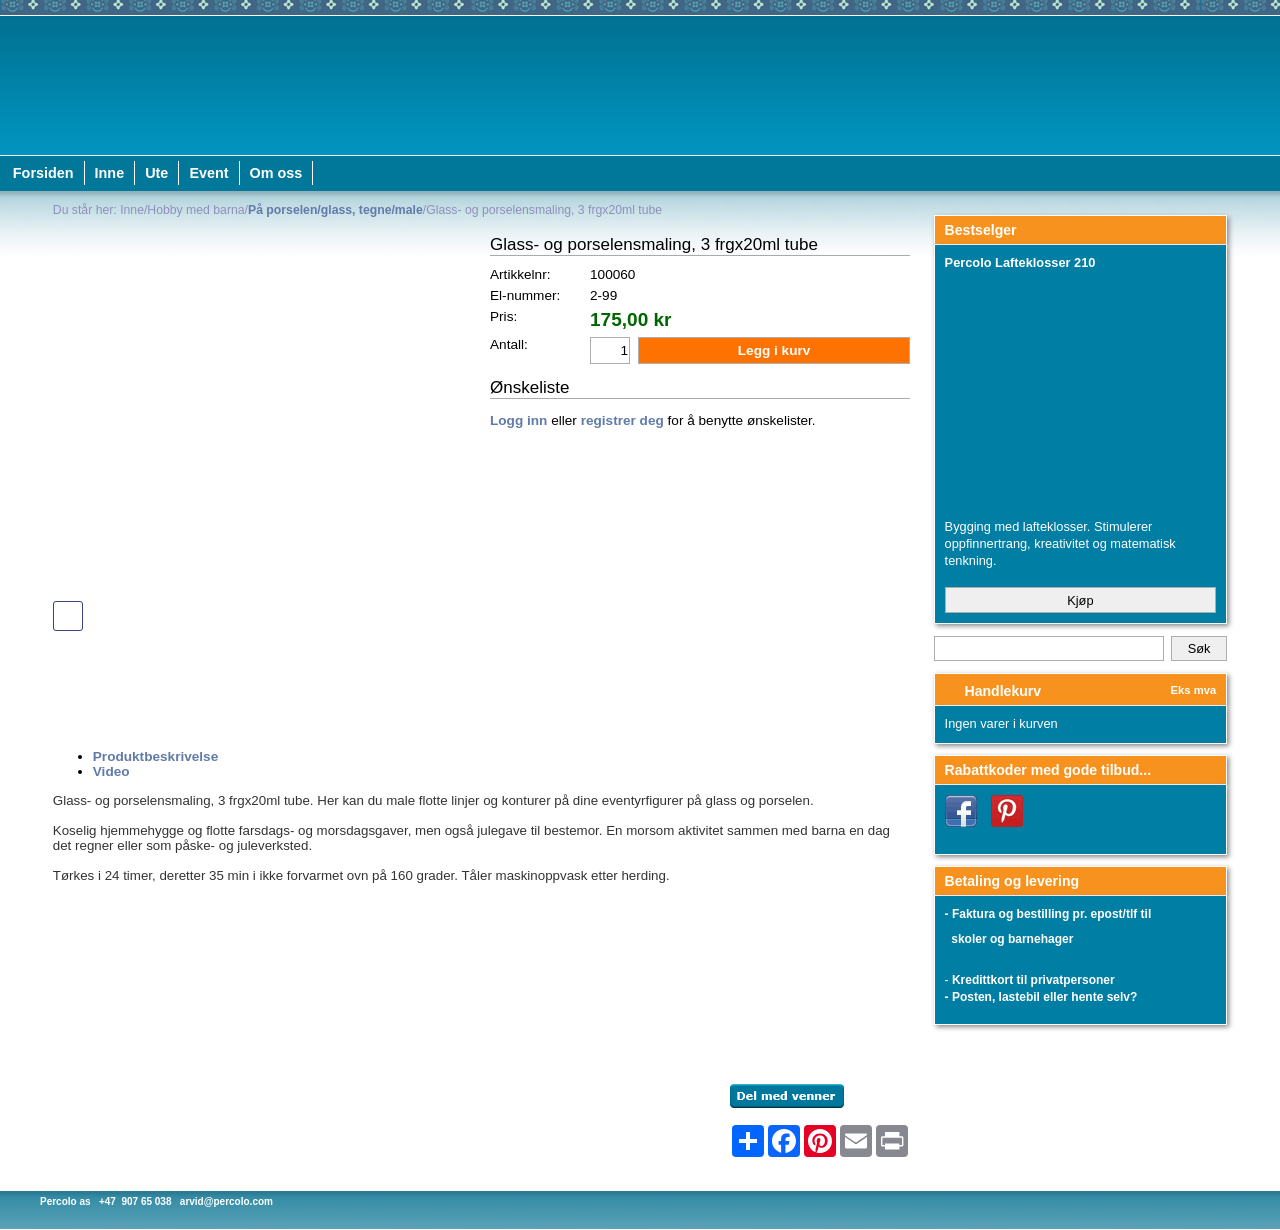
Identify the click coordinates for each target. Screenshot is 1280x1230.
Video (111, 771)
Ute (156, 173)
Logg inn (518, 420)
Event (208, 173)
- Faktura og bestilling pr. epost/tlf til (1048, 914)
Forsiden (43, 173)
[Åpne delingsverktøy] (748, 1141)
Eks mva (1194, 690)
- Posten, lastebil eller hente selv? (1041, 997)
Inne (110, 173)
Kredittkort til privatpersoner (1033, 980)
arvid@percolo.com (226, 1201)
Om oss (276, 173)
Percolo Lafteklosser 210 (1020, 262)
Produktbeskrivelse (155, 756)
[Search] (1049, 649)
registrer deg (622, 420)
